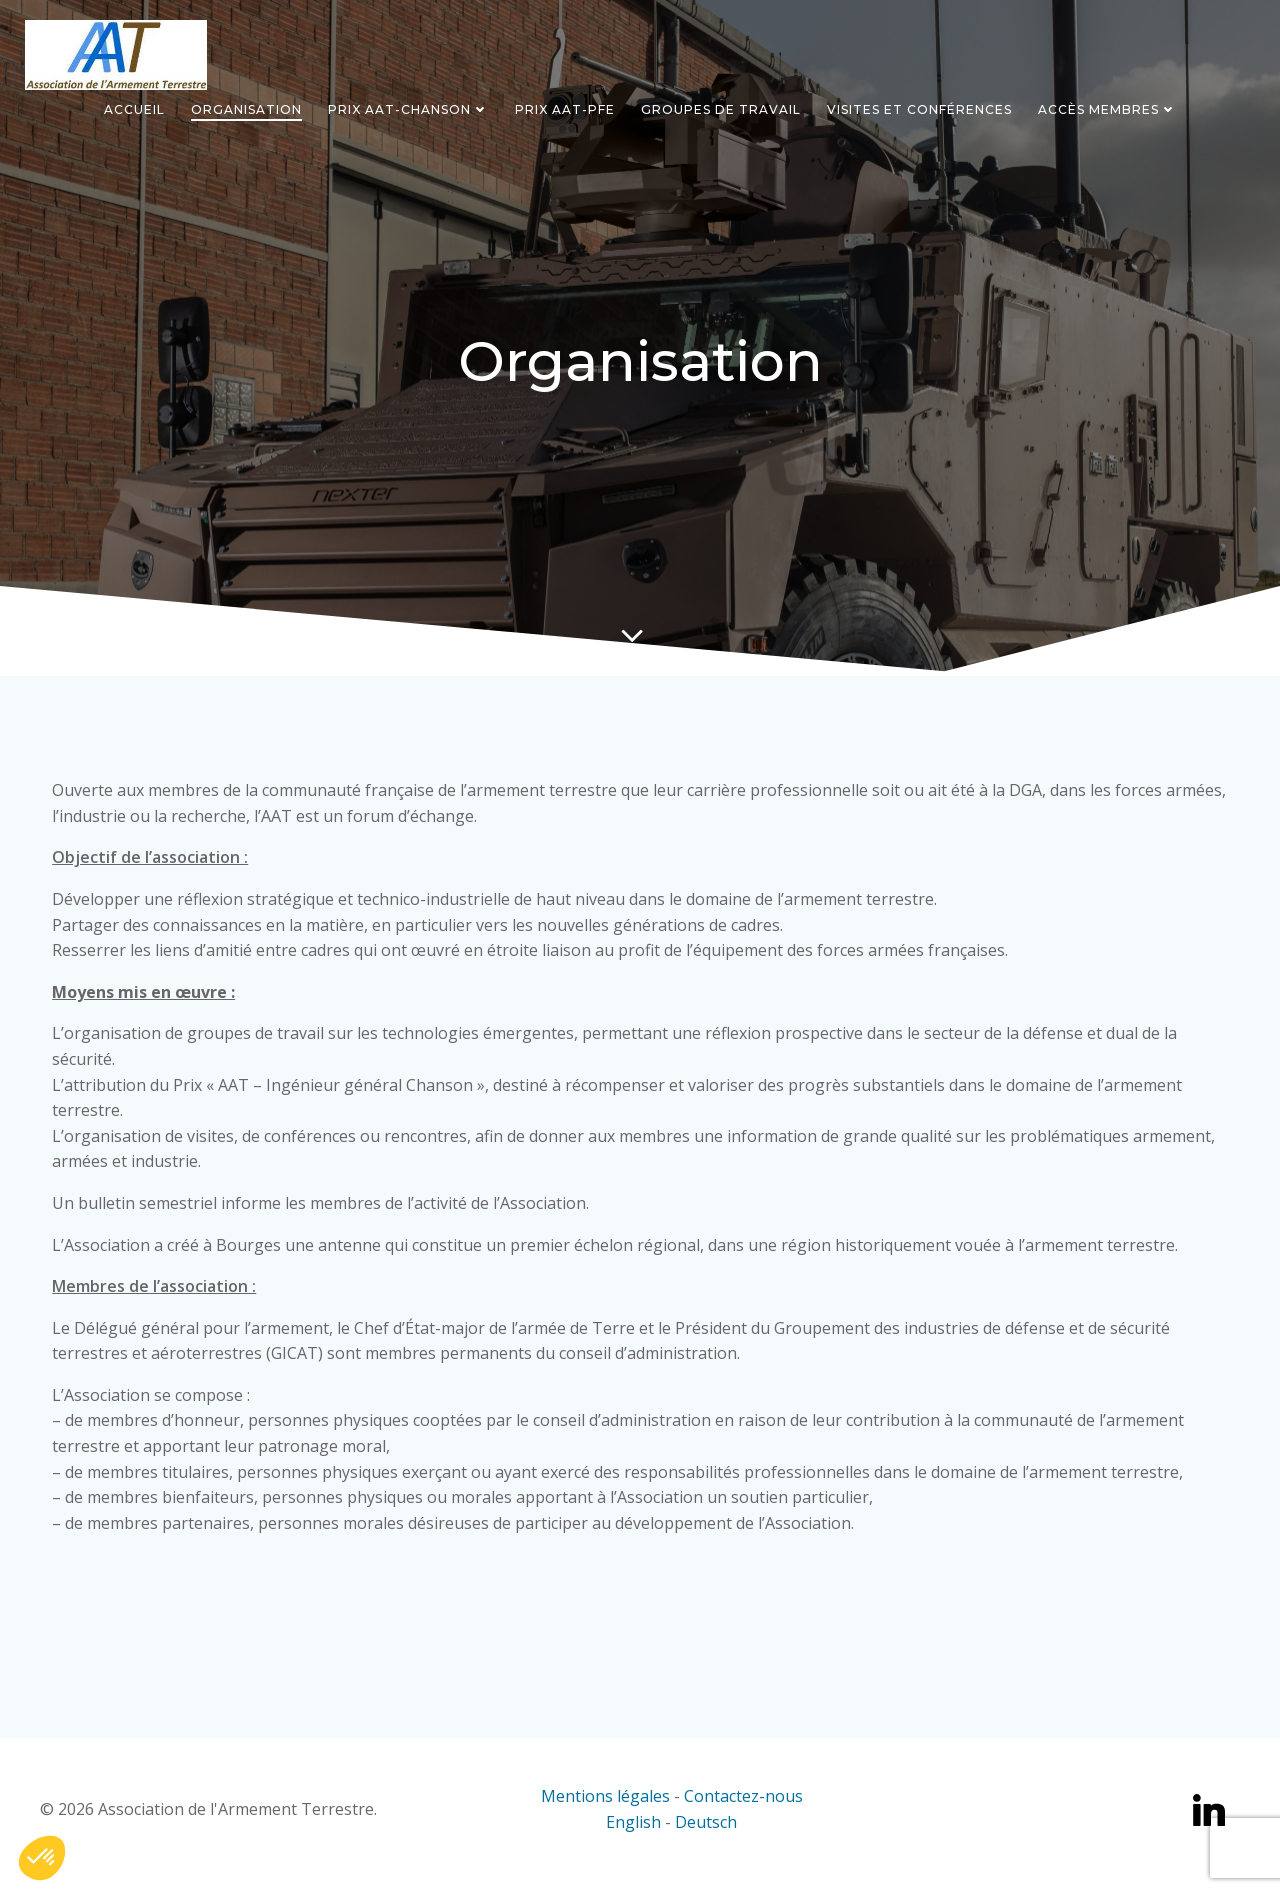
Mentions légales (605, 1806)
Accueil (134, 108)
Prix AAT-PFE (565, 108)
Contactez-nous (743, 1806)
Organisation (246, 108)
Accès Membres (1107, 108)
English (635, 1832)
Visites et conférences (919, 108)
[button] (42, 1858)
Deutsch (706, 1832)
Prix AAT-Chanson (408, 108)
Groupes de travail (721, 108)
